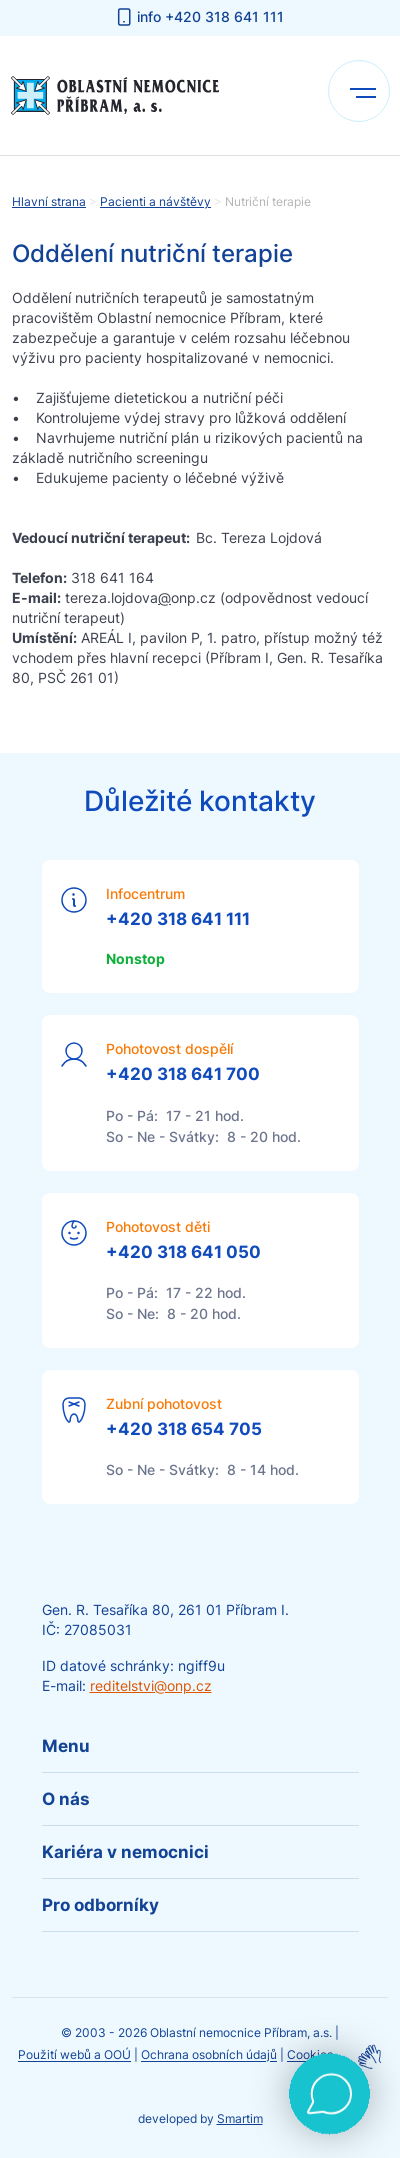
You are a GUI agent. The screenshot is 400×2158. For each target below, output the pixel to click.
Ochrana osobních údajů (209, 2055)
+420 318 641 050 (183, 1252)
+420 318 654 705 (184, 1429)
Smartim (240, 2118)
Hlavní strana (49, 201)
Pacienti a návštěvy (155, 201)
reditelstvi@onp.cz (151, 1685)
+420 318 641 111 (178, 919)
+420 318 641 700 (183, 1074)
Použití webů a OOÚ (74, 2055)
